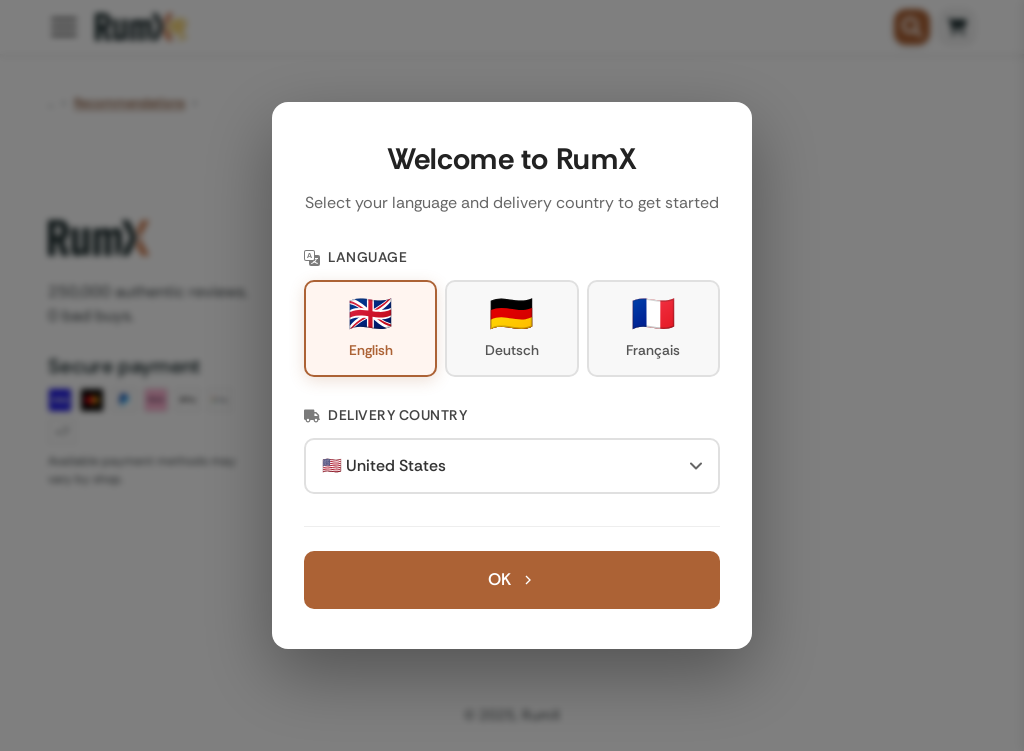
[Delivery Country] (512, 466)
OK (512, 579)
